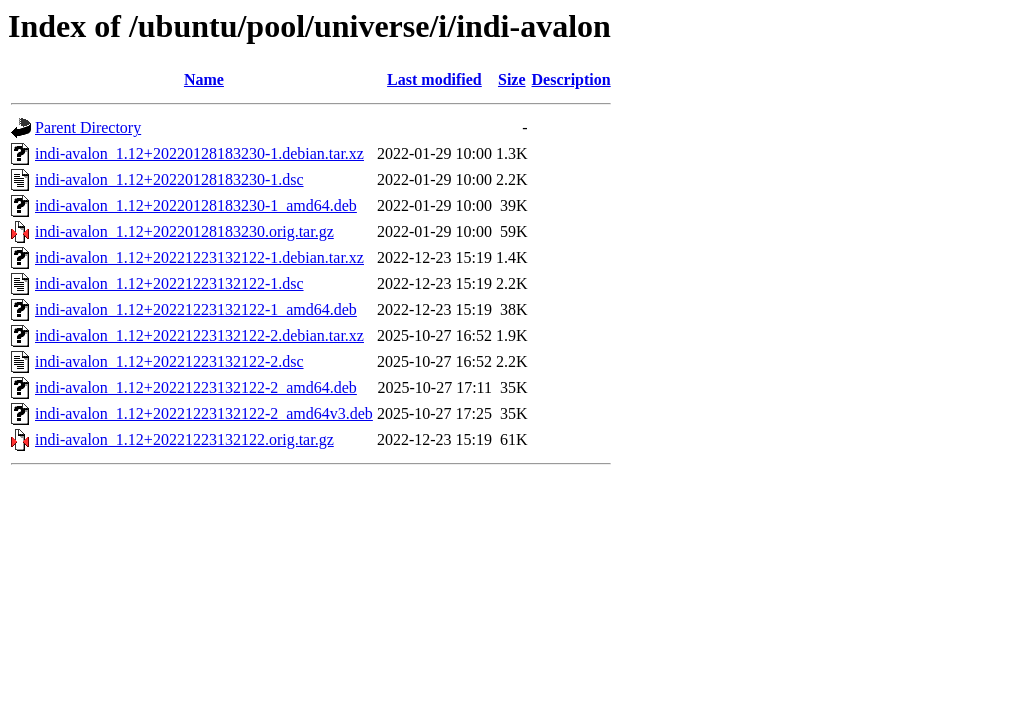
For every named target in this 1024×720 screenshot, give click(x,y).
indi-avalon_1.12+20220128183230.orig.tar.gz (184, 231)
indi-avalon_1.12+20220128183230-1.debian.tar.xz (199, 153)
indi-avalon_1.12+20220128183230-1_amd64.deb (196, 205)
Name (204, 79)
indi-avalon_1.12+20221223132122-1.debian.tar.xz (199, 257)
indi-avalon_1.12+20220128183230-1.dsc (169, 179)
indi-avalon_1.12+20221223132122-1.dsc (169, 283)
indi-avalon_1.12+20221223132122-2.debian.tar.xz (199, 335)
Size (512, 79)
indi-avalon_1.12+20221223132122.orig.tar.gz (184, 439)
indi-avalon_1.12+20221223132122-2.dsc (169, 361)
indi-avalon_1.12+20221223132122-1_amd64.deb (196, 309)
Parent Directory (88, 127)
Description (571, 79)
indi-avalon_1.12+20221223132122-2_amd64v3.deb (204, 413)
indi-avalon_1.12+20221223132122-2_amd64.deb (196, 387)
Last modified (434, 79)
